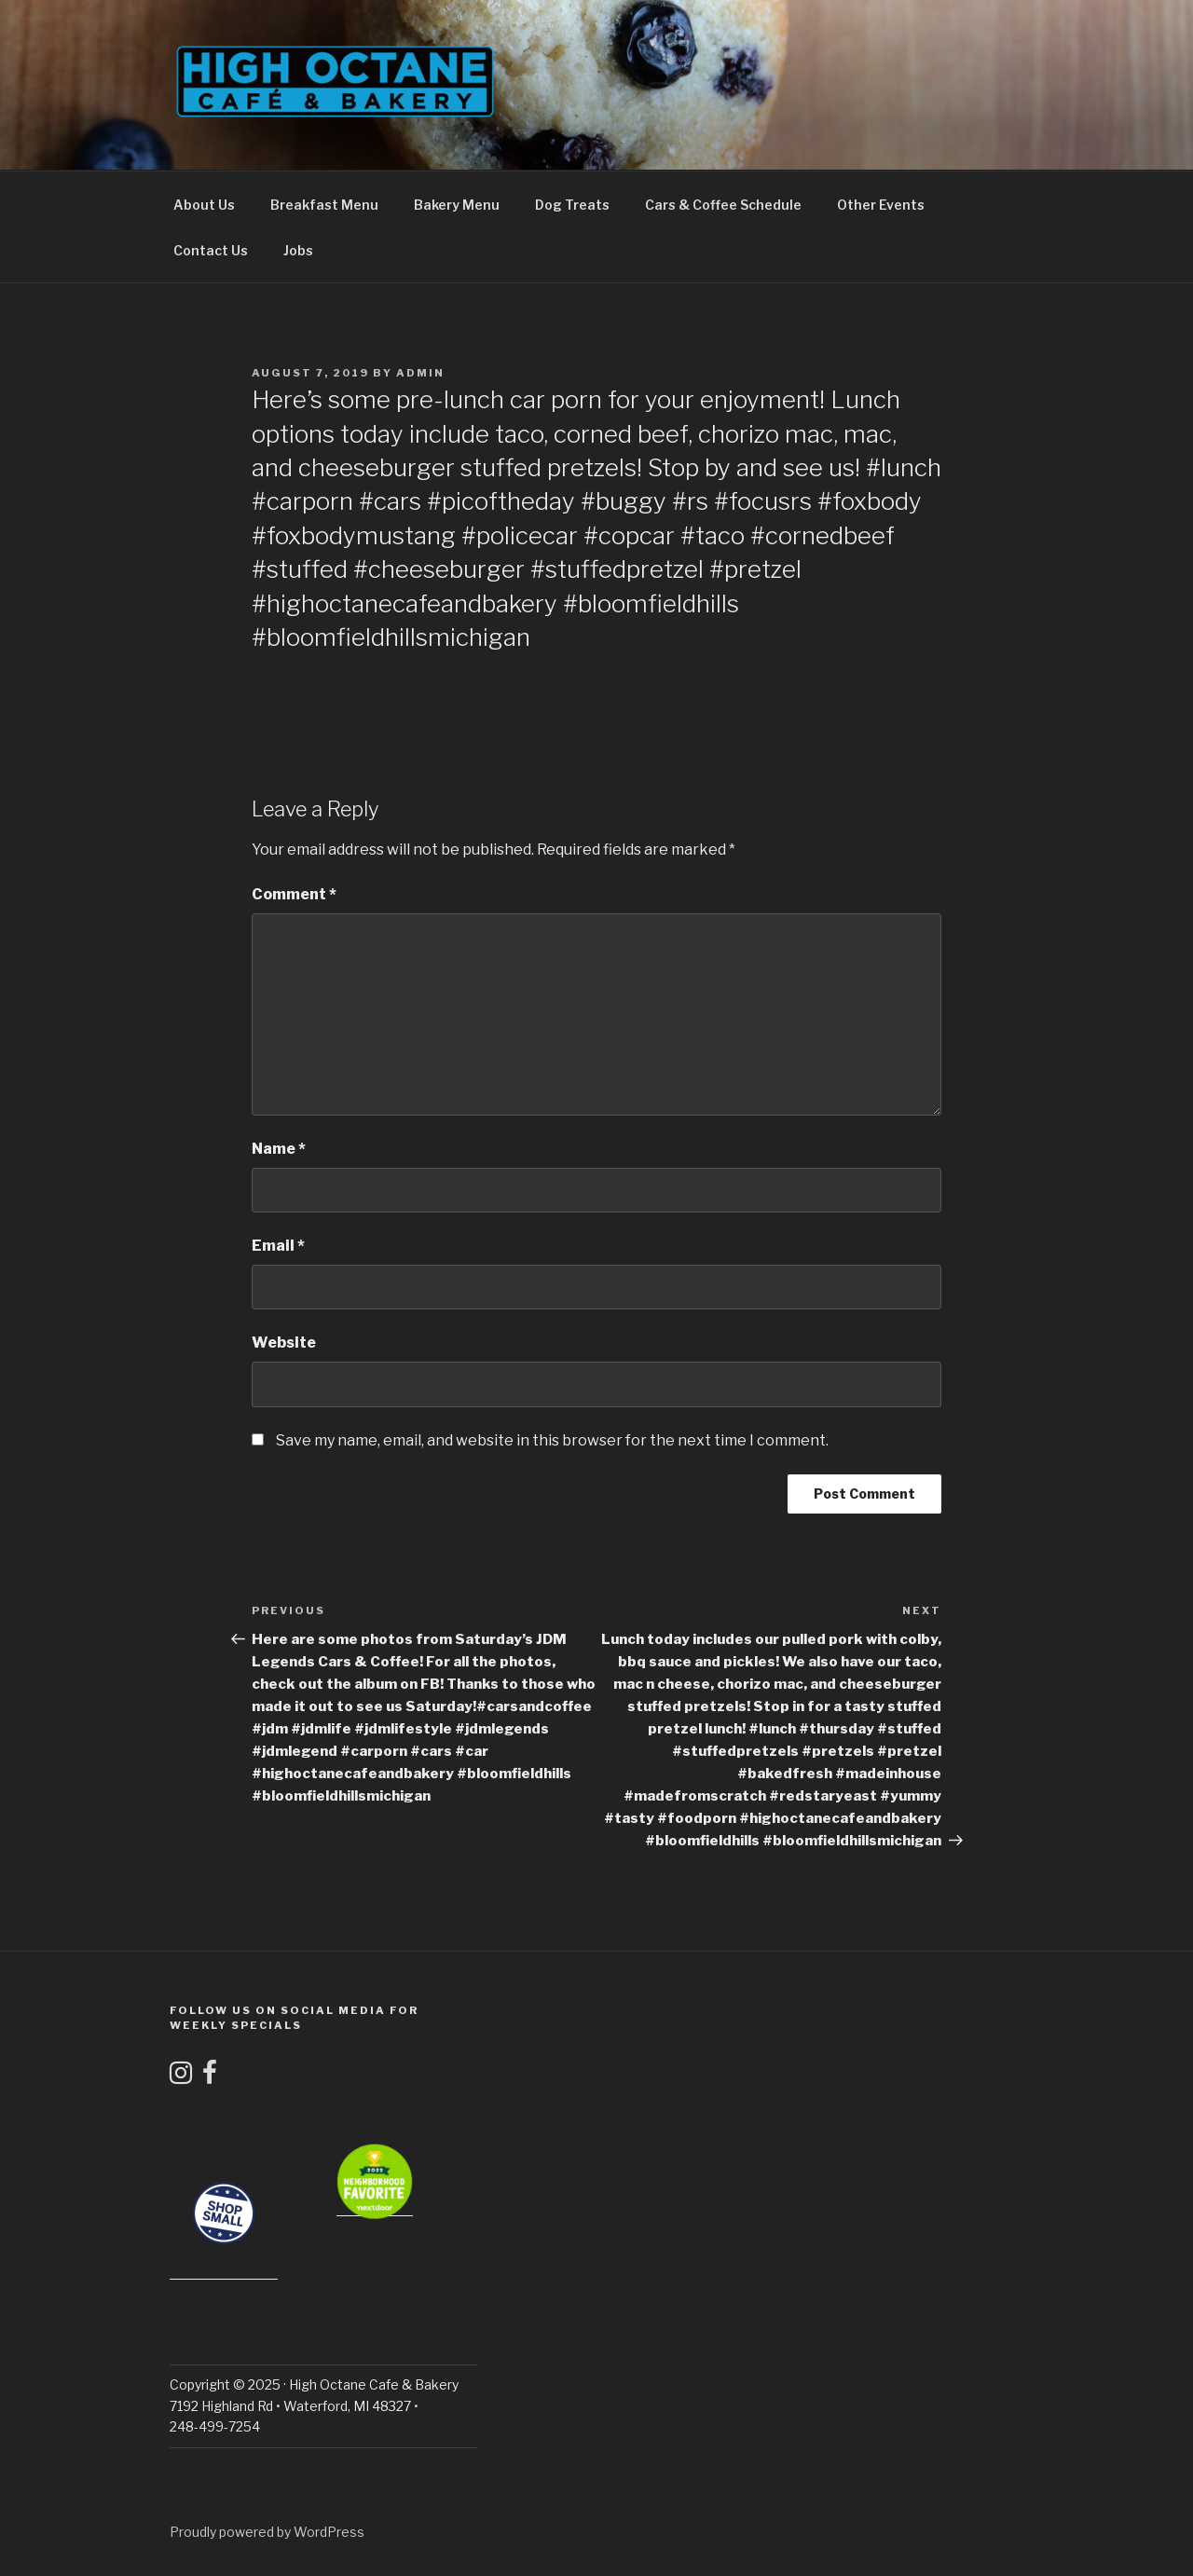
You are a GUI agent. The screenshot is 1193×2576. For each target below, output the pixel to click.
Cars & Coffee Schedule (723, 204)
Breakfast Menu (324, 204)
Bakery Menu (457, 204)
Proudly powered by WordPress (267, 2532)
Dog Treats (572, 204)
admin (420, 372)
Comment (294, 894)
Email (278, 1245)
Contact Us (210, 250)
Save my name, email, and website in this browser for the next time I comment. (552, 1440)
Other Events (881, 204)
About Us (204, 204)
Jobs (298, 250)
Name (279, 1149)
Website (284, 1342)
